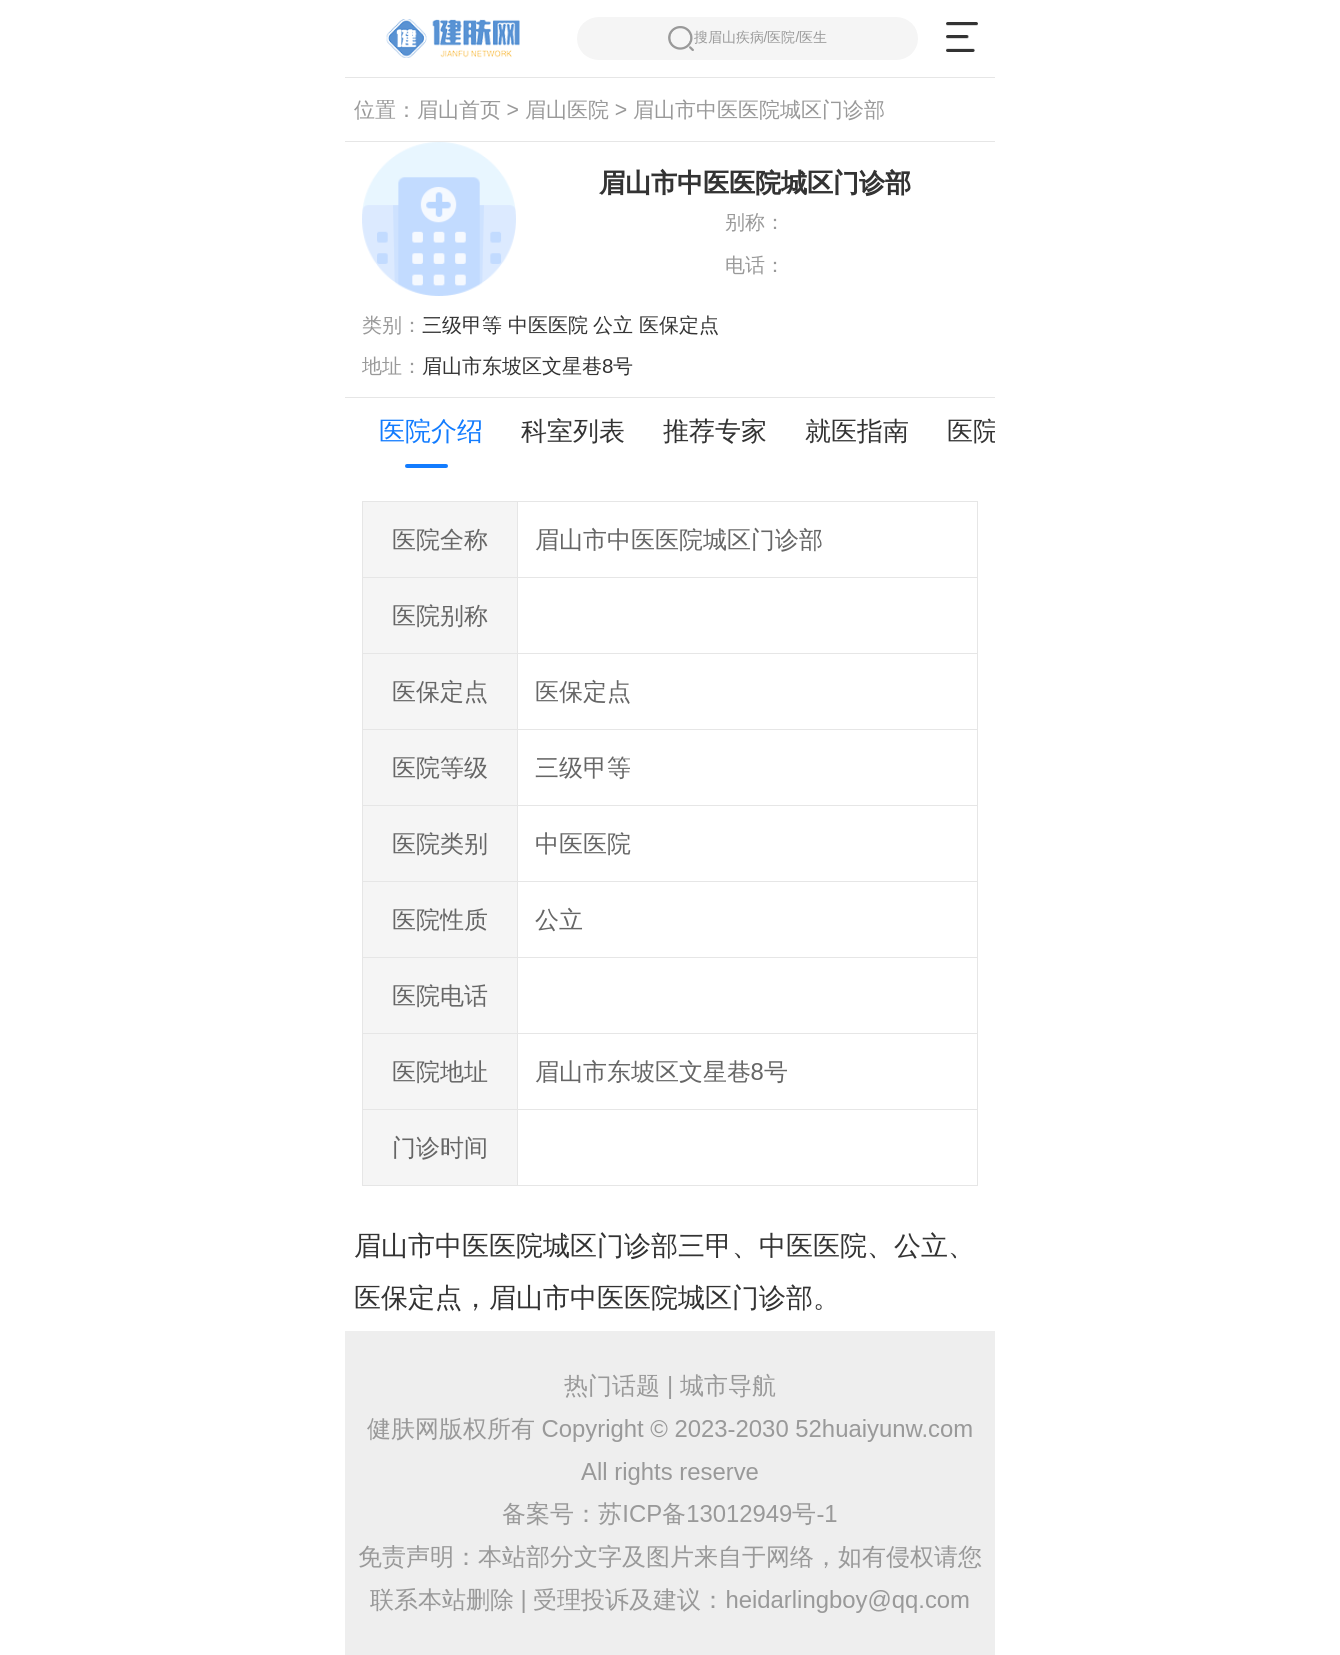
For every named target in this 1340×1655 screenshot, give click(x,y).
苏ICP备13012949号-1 (717, 1513)
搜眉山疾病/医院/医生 (747, 38)
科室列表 (573, 431)
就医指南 (857, 431)
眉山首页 (459, 110)
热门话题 (612, 1385)
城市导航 (728, 1385)
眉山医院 (567, 110)
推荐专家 (715, 431)
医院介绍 (431, 431)
